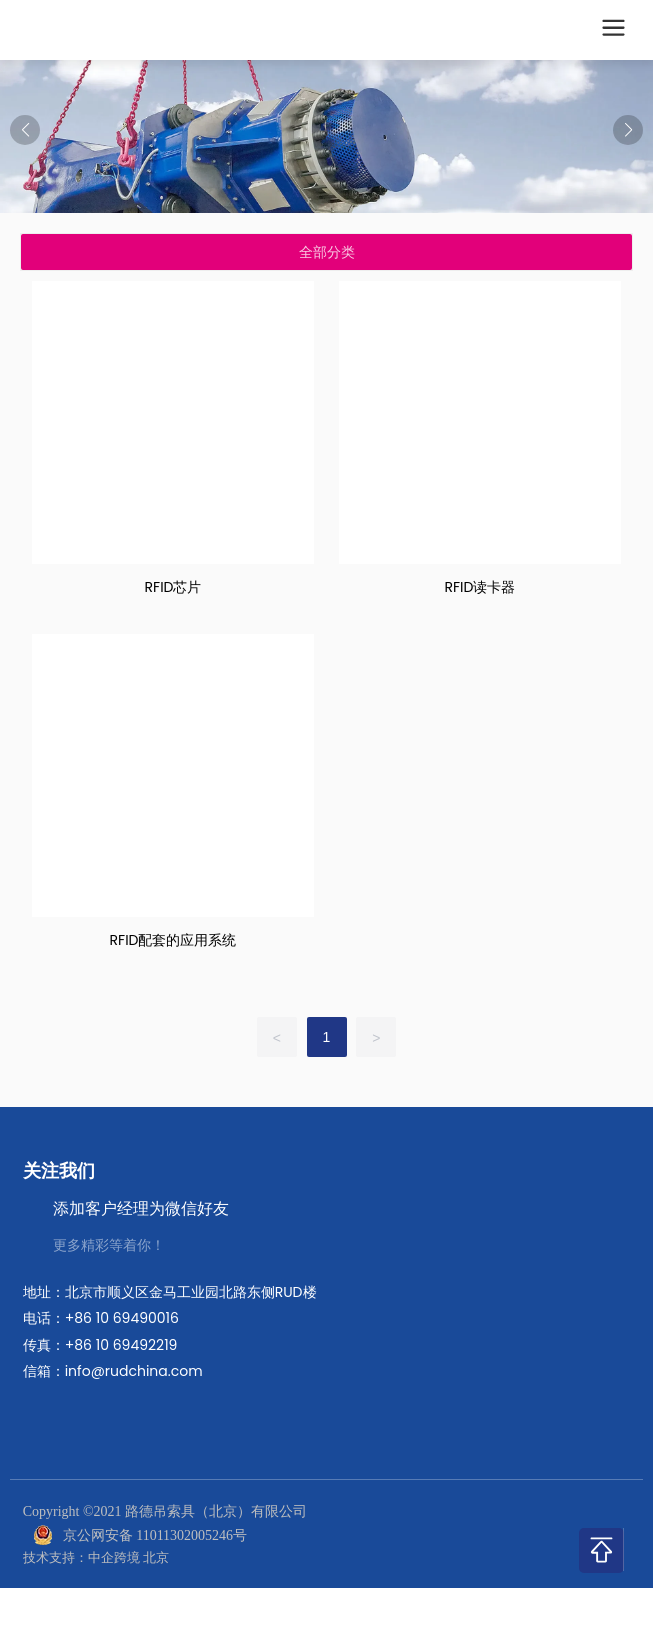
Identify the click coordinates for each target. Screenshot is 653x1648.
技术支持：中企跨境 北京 (96, 1557)
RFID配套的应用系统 (173, 940)
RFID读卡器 (479, 587)
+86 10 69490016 (122, 1318)
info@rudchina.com (134, 1371)
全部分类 (327, 252)
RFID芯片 (173, 587)
